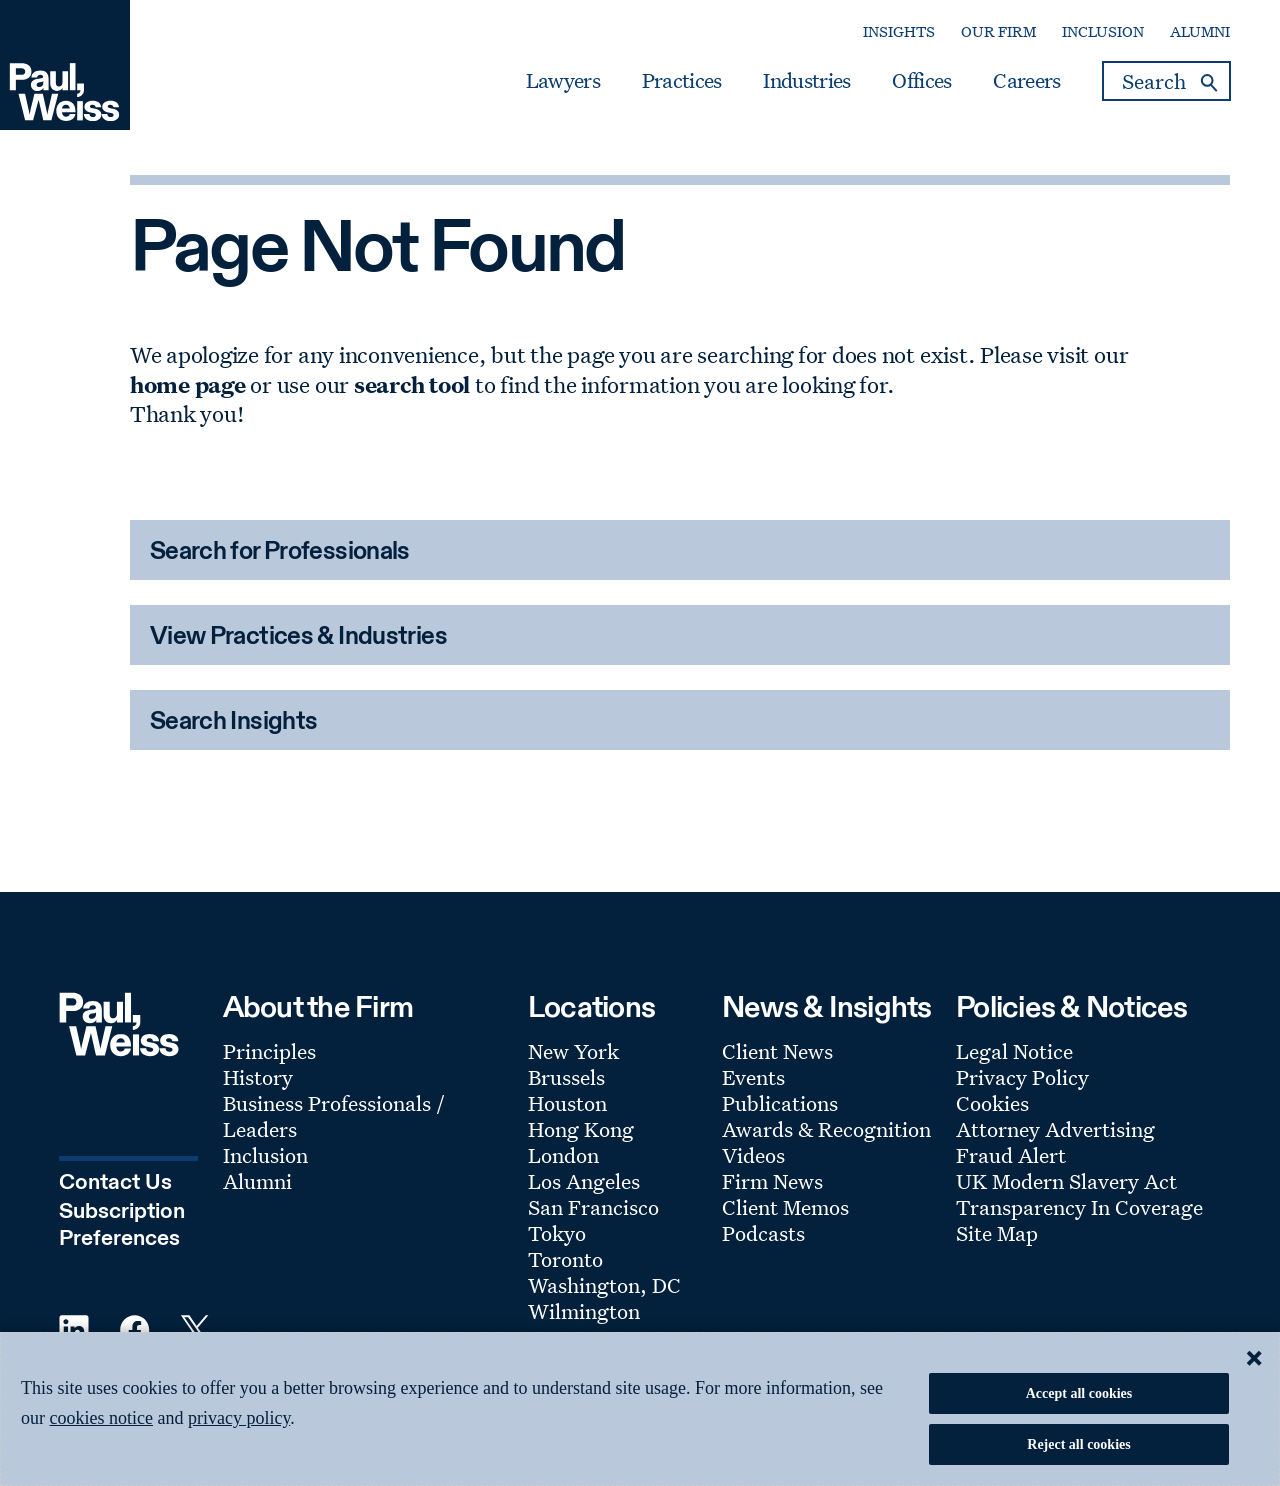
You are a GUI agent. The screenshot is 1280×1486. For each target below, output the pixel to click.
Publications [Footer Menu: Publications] (780, 1103)
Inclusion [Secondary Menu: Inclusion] (1103, 31)
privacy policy (239, 1418)
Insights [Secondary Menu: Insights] (899, 31)
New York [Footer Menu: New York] (573, 1051)
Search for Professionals (280, 552)
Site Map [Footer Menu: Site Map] (997, 1233)
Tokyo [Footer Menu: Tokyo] (557, 1233)
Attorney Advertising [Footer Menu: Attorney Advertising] (1055, 1129)
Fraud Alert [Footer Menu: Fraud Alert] (1011, 1155)
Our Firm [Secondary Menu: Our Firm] (998, 31)
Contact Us (115, 1183)
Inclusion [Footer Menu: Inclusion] (265, 1155)
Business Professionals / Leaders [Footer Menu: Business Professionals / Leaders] (334, 1116)
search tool (412, 384)
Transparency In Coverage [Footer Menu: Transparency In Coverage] (1079, 1207)
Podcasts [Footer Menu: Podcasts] (763, 1233)
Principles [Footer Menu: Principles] (269, 1051)
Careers (1026, 81)
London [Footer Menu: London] (563, 1155)
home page (188, 384)
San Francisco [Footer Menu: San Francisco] (593, 1207)
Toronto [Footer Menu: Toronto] (565, 1259)
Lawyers (563, 81)
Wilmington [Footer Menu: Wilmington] (584, 1311)
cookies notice (101, 1418)
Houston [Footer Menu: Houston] (567, 1103)
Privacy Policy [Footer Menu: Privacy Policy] (1022, 1077)
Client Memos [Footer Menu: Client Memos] (785, 1207)
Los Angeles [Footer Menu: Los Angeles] (584, 1181)
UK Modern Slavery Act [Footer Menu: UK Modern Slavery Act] (1066, 1181)
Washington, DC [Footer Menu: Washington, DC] (604, 1285)
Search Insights (234, 722)
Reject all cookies (1078, 1444)
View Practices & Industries (298, 637)
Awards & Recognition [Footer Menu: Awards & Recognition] (826, 1129)
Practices (682, 81)
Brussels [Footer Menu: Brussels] (566, 1077)
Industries (806, 81)
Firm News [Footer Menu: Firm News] (772, 1181)
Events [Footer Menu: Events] (753, 1077)
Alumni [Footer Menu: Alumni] (257, 1181)
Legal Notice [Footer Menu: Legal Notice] (1014, 1051)
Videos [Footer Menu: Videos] (753, 1155)
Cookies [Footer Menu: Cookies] (992, 1103)
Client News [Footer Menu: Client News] (777, 1051)
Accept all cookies (1079, 1393)
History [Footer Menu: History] (258, 1077)
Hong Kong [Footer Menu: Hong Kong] (581, 1129)
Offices (921, 81)
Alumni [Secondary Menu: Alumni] (1200, 31)
